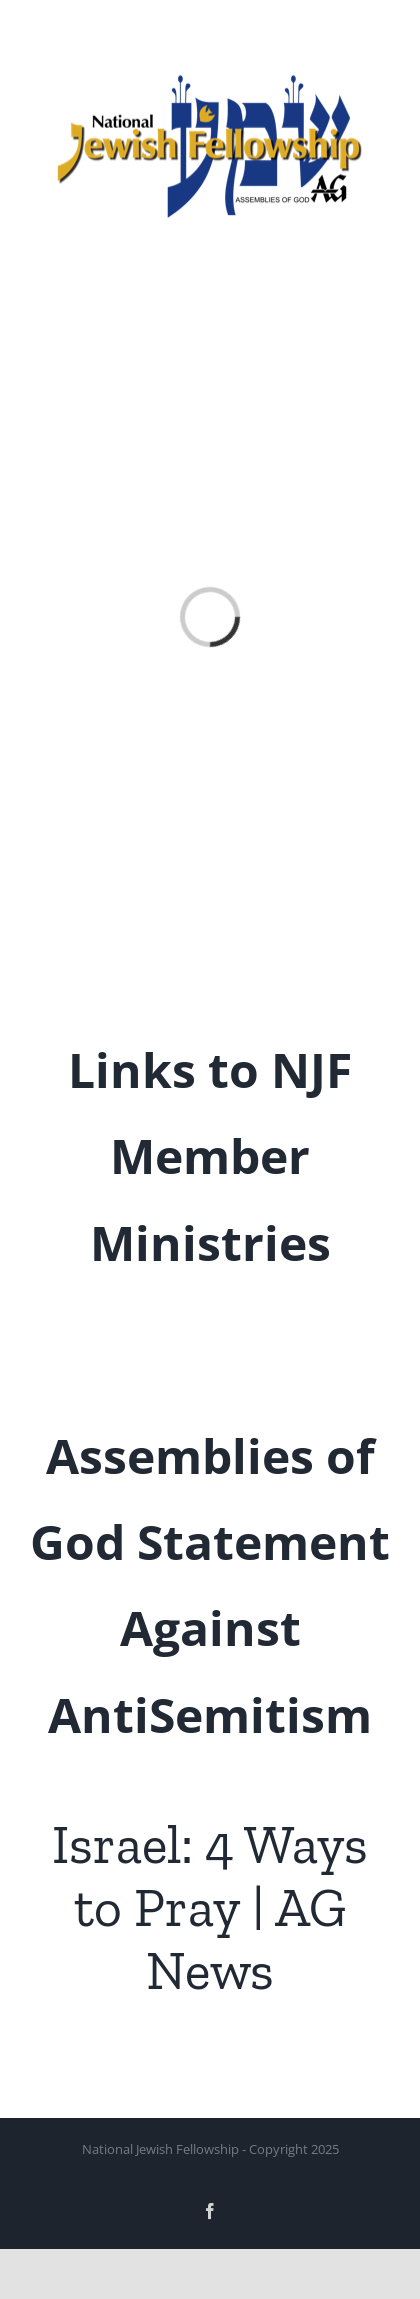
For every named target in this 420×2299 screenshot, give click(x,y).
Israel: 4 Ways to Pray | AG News (210, 1907)
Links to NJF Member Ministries (210, 1156)
